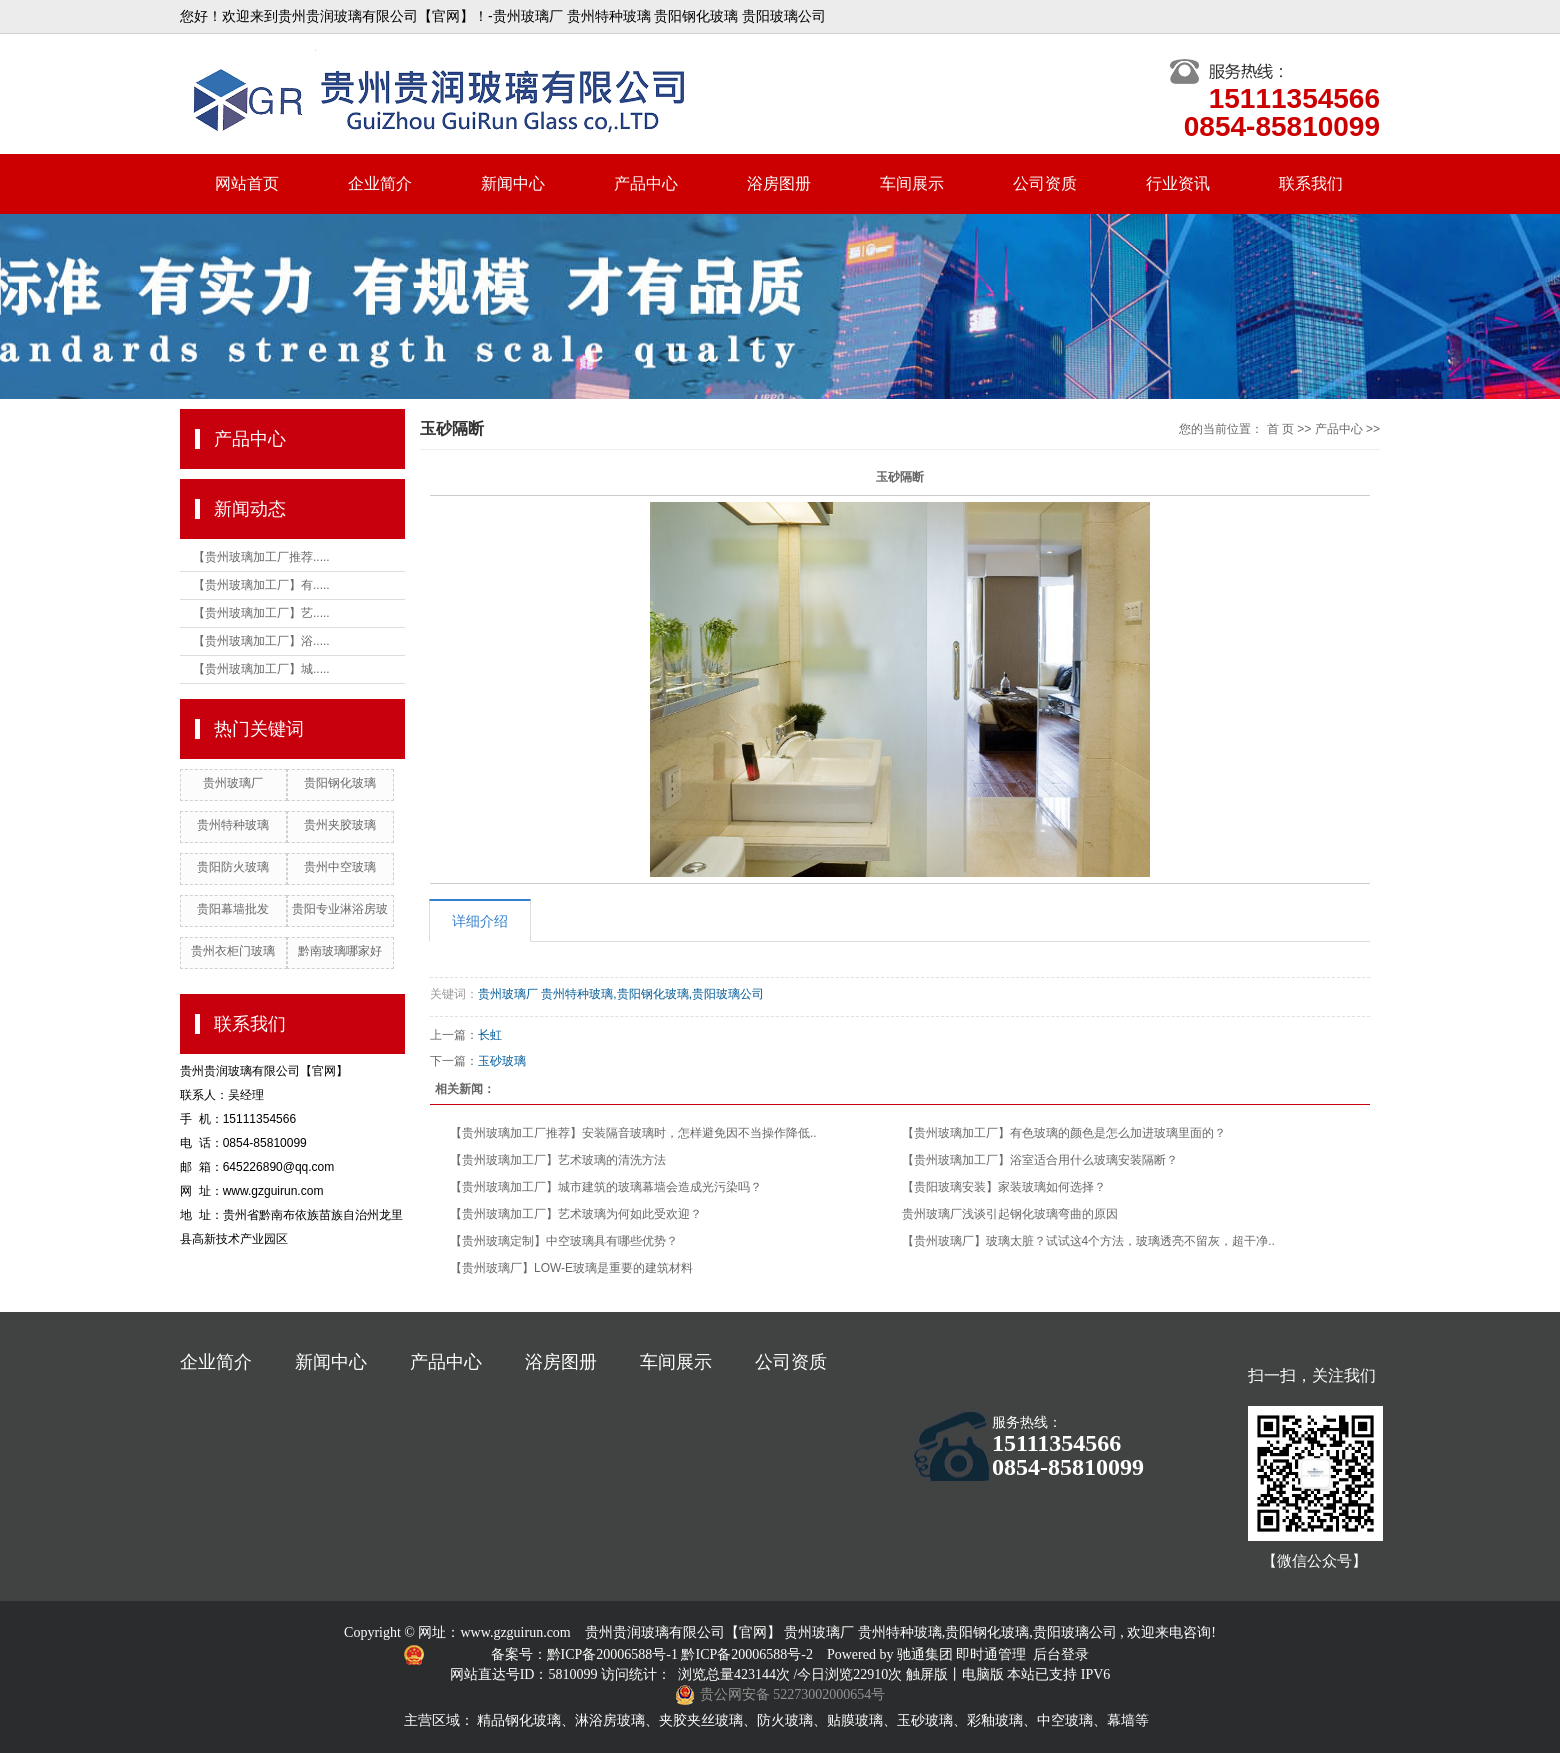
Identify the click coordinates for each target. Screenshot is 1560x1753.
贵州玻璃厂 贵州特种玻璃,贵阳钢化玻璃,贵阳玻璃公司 (621, 994)
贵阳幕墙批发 (233, 909)
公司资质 (1045, 183)
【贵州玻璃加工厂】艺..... (261, 613)
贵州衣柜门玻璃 (233, 951)
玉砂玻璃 (502, 1061)
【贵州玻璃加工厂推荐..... (261, 557)
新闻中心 (513, 183)
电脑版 (983, 1674)
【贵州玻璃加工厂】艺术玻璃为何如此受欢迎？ (576, 1214)
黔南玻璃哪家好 (340, 951)
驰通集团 (927, 1654)
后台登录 (1061, 1654)
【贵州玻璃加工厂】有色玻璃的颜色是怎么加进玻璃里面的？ (1064, 1133)
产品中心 (646, 183)
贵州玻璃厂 (233, 783)
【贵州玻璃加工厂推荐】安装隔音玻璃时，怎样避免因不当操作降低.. (633, 1133)
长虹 (490, 1035)
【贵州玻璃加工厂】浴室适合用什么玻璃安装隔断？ (1040, 1160)
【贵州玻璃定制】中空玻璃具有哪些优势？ (564, 1241)
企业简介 (380, 183)
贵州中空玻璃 (340, 867)
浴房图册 (779, 183)
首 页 (1280, 429)
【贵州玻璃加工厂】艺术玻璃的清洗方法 (558, 1160)
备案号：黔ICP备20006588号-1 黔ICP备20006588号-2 (654, 1654)
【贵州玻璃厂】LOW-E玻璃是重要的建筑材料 (571, 1268)
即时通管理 (991, 1654)
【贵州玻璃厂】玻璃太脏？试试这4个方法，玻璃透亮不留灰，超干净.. (1088, 1241)
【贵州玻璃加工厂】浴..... (261, 641)
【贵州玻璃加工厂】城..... (261, 669)
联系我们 (1311, 183)
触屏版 (927, 1674)
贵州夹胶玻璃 (340, 825)
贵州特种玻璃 (233, 825)
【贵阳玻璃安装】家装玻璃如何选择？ (1004, 1187)
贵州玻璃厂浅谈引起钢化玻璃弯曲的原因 (1010, 1214)
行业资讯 (1178, 183)
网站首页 (247, 183)
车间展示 (912, 183)
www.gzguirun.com (515, 1632)
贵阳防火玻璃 (233, 867)
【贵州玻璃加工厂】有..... (261, 585)
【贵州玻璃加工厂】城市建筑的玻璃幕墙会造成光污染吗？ (606, 1187)
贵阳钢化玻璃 (340, 783)
